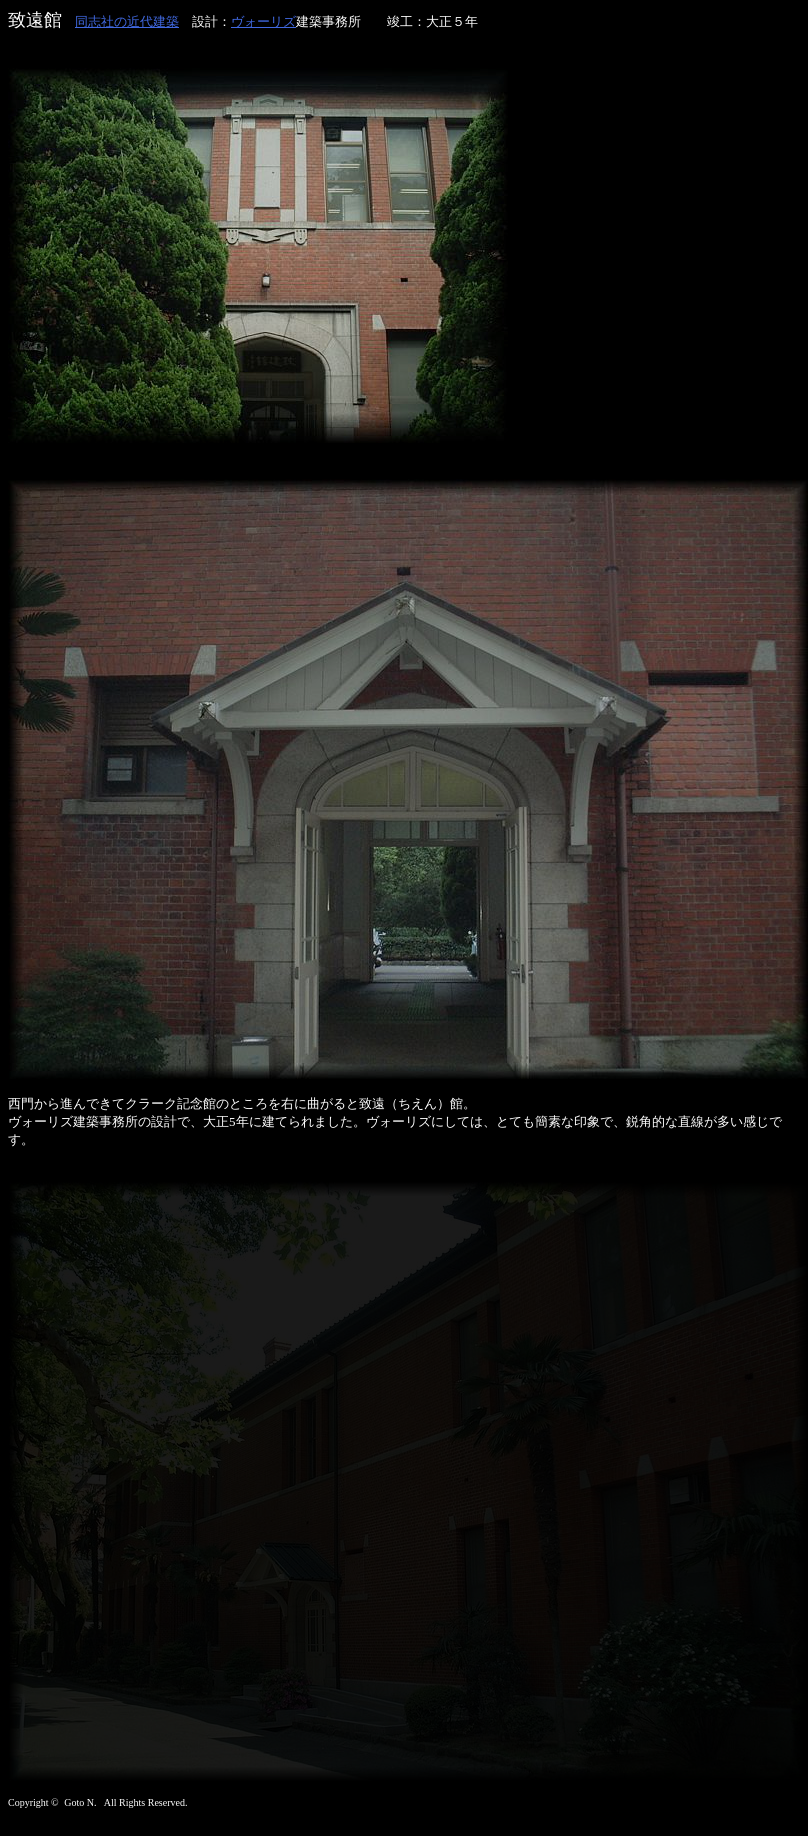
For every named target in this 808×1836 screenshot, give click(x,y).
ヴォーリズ (263, 21)
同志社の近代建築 (127, 21)
